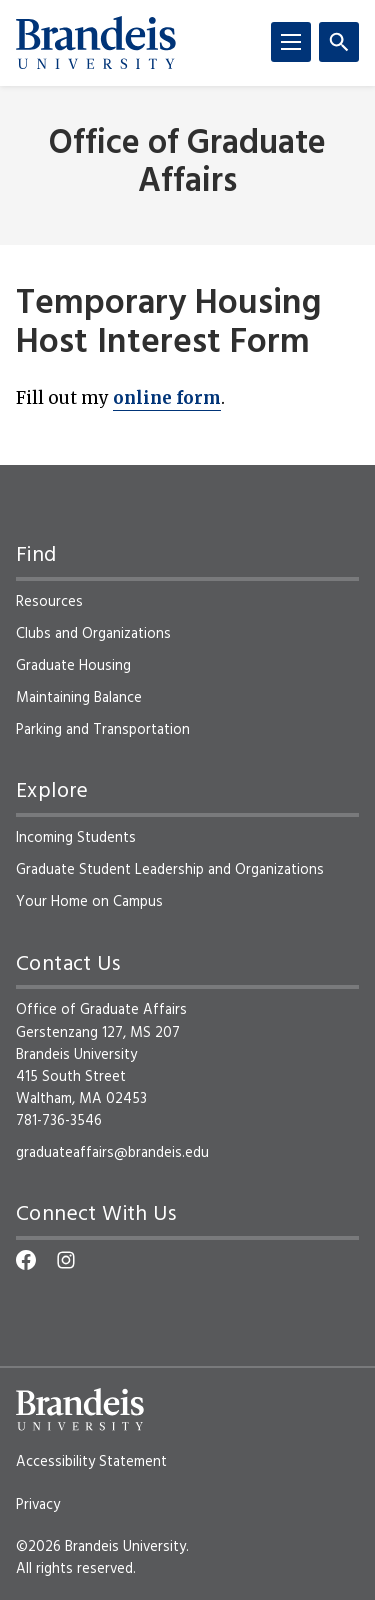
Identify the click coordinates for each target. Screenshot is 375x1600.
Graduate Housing (73, 666)
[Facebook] (26, 1260)
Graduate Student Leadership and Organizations (170, 870)
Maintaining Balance (79, 698)
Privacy (38, 1505)
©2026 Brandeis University (101, 1547)
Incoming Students (76, 838)
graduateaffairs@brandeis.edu (112, 1153)
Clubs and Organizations (93, 634)
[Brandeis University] (96, 43)
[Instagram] (66, 1260)
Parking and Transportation (103, 730)
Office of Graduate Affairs (187, 163)
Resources (49, 602)
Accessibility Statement (91, 1462)
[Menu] (291, 42)
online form (167, 398)
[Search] (339, 42)
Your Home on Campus (89, 902)
